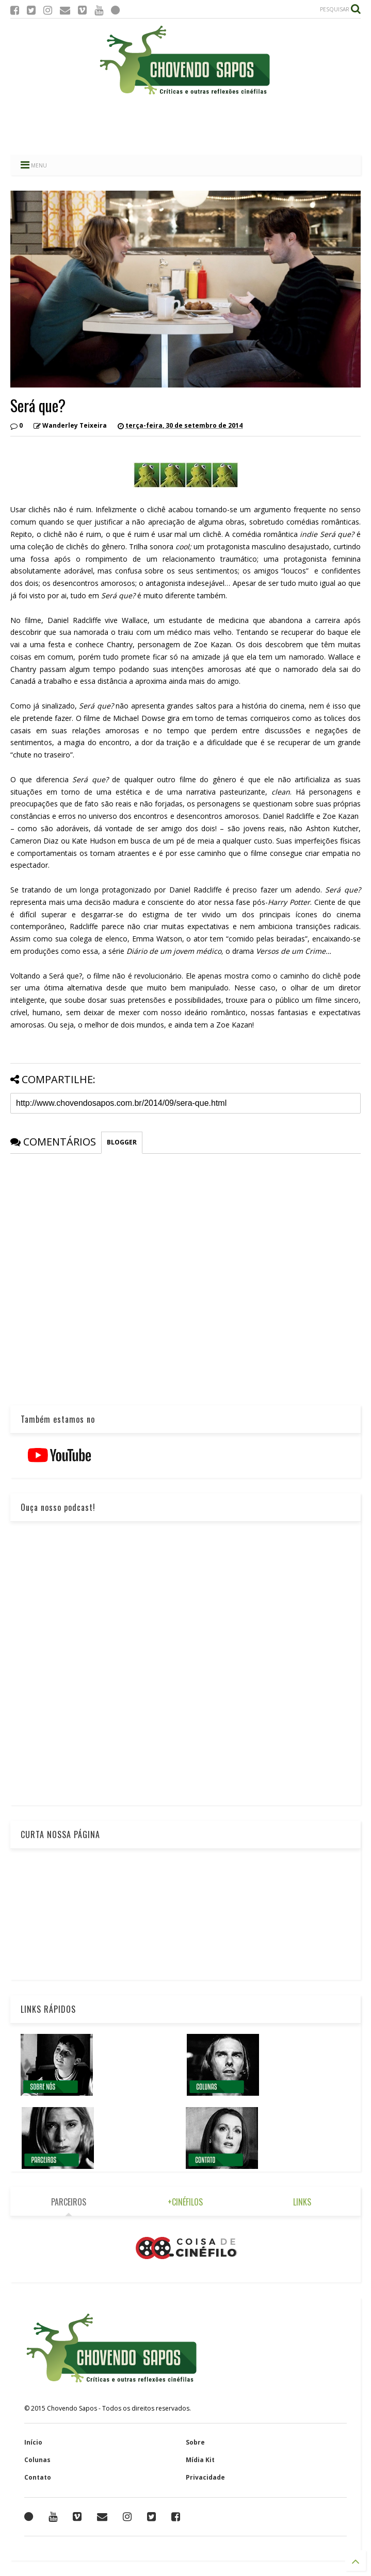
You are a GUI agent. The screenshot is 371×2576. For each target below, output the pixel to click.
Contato (37, 2477)
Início (33, 2442)
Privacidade (205, 2477)
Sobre (195, 2442)
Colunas (37, 2459)
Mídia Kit (200, 2459)
